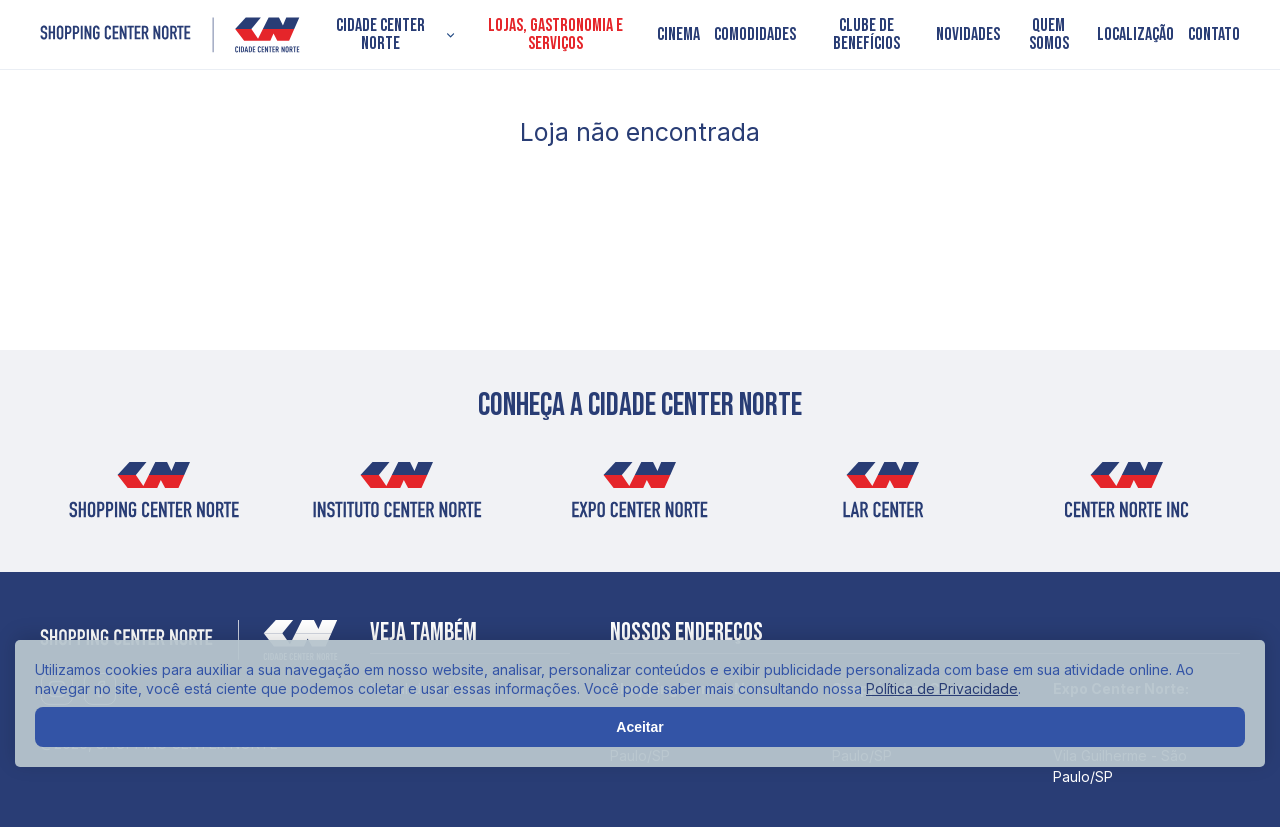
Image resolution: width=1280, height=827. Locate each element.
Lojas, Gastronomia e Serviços (555, 35)
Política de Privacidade (942, 688)
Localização (1135, 35)
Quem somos (1049, 35)
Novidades (968, 35)
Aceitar (639, 727)
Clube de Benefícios (866, 35)
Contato (1214, 35)
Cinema (678, 35)
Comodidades (755, 35)
